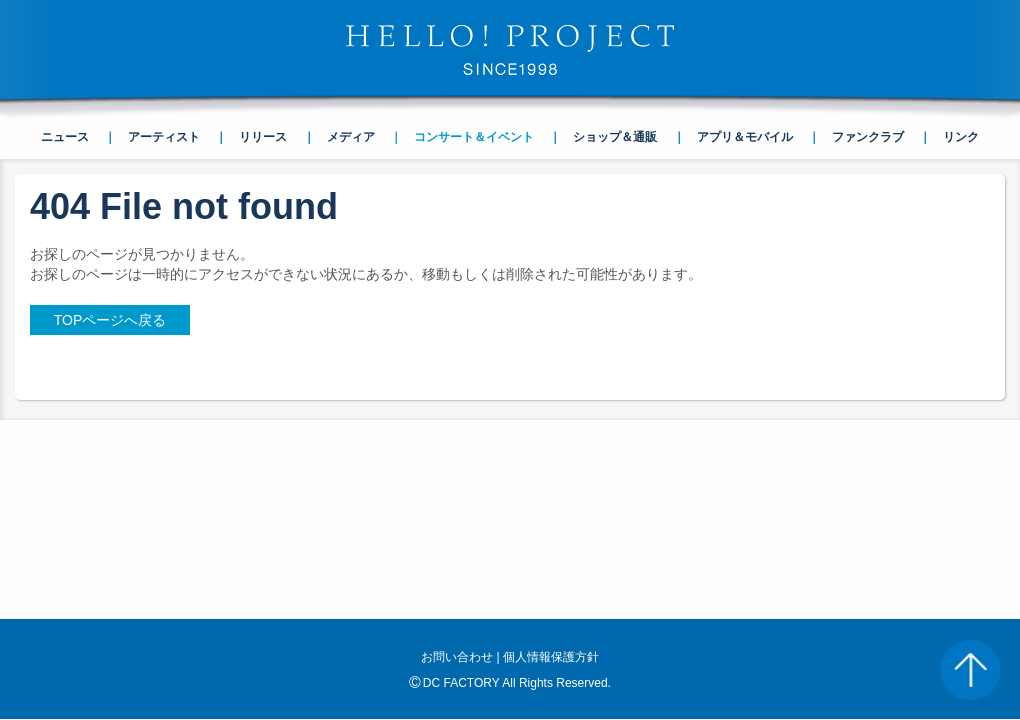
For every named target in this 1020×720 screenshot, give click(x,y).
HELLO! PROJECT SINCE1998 (510, 50)
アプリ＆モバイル (745, 137)
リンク (961, 137)
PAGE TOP (970, 670)
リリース (263, 137)
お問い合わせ (457, 657)
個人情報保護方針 (551, 657)
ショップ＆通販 (615, 137)
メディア (351, 137)
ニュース (65, 137)
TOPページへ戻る (110, 320)
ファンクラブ (868, 137)
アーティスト (164, 137)
